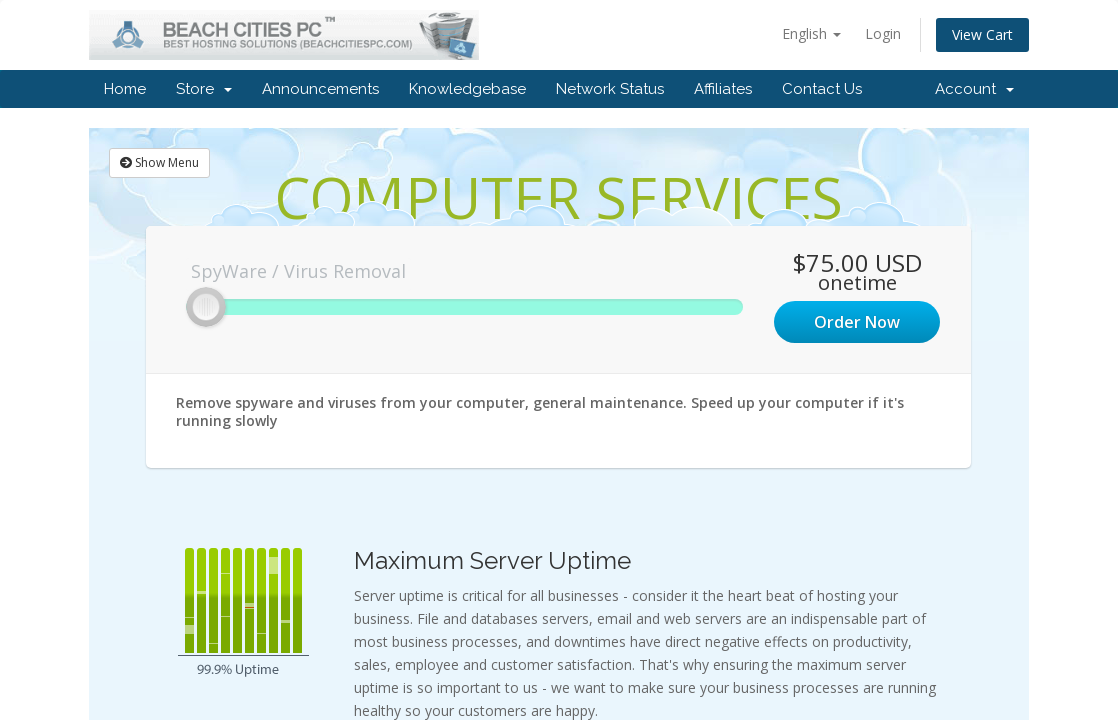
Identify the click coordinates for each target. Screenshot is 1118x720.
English (811, 33)
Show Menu (159, 162)
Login (883, 33)
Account (974, 89)
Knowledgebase (467, 89)
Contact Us (822, 89)
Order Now (857, 322)
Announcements (320, 89)
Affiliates (723, 89)
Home (125, 89)
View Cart (982, 34)
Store (204, 89)
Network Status (610, 89)
